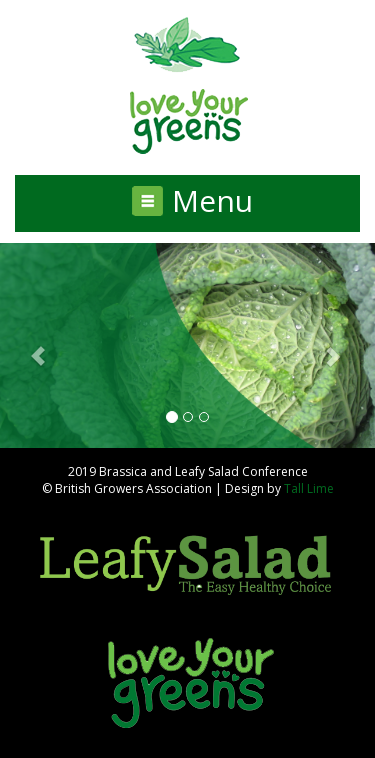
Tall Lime (309, 488)
